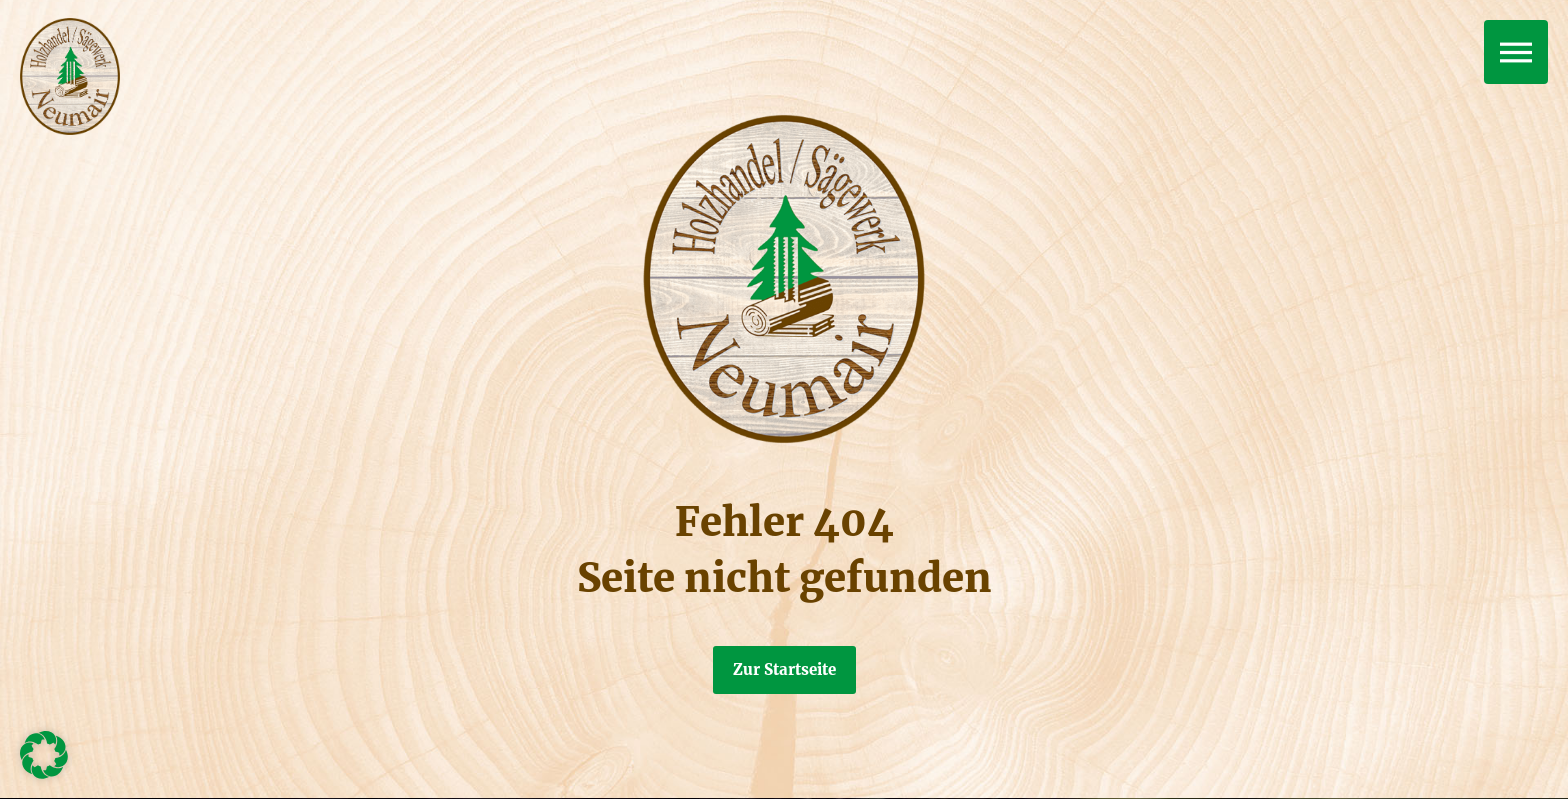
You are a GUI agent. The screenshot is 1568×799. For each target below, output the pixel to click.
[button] (44, 755)
